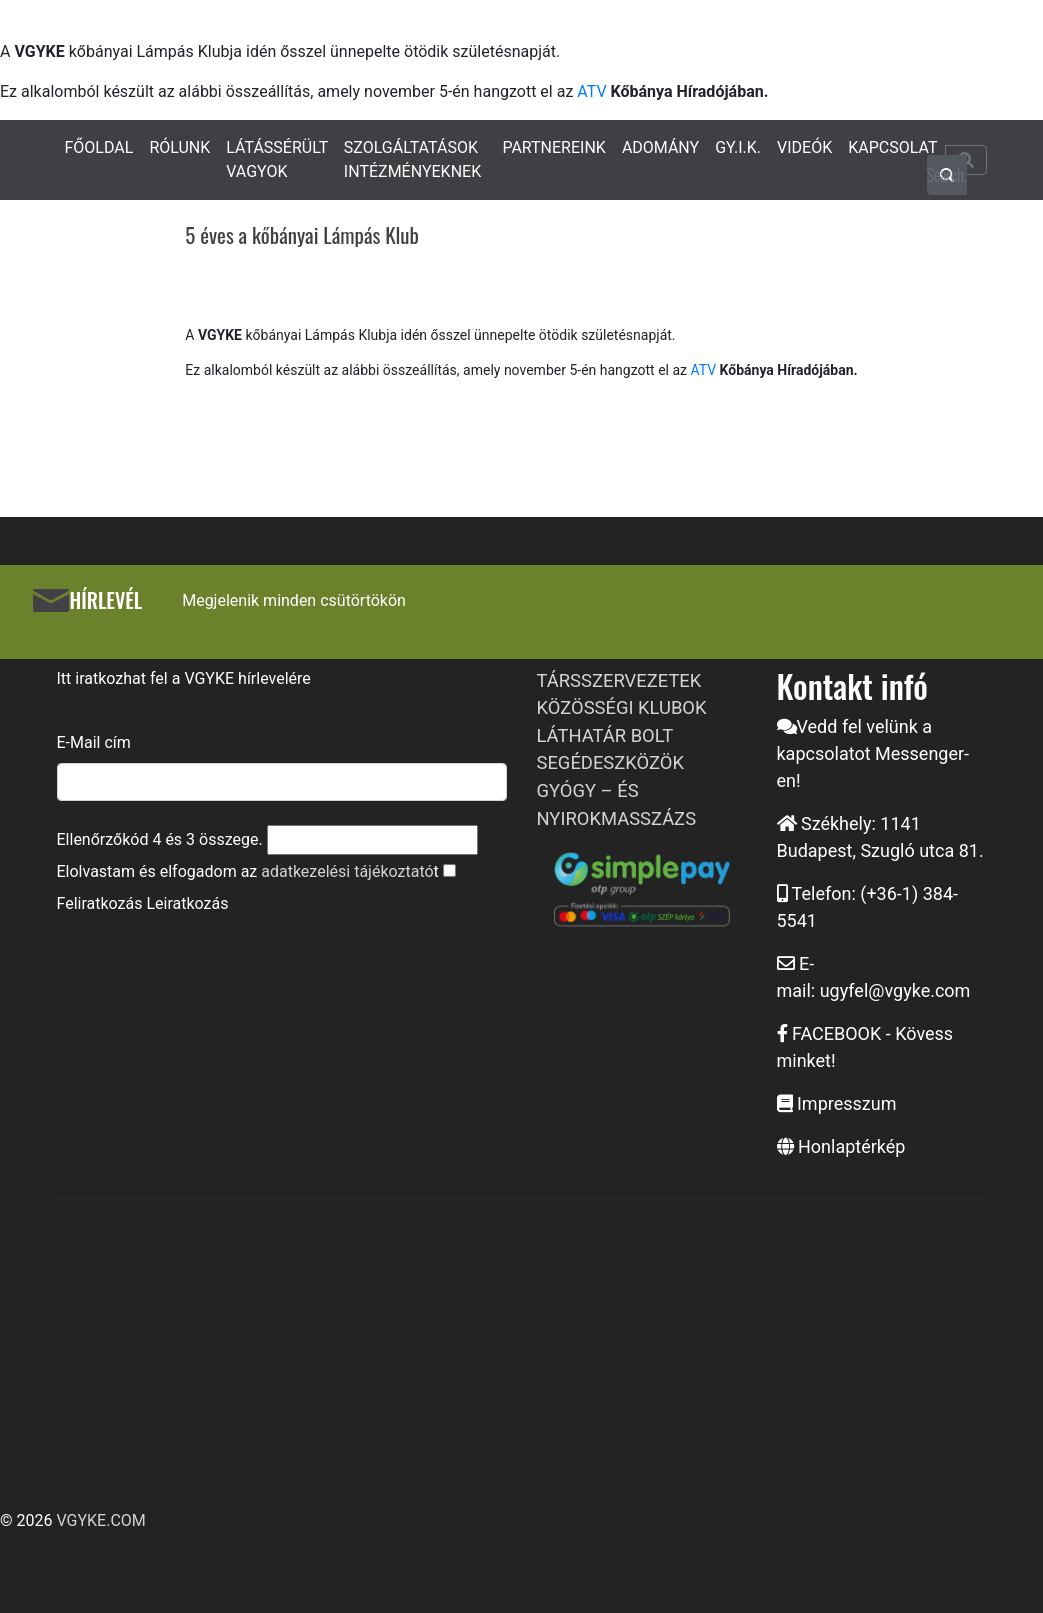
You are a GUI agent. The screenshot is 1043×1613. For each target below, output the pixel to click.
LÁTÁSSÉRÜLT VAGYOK (277, 159)
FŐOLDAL (99, 147)
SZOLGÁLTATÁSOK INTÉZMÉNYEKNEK (412, 159)
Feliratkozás (100, 903)
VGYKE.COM (100, 1520)
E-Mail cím (94, 742)
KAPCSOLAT (892, 147)
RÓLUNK (179, 147)
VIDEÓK (804, 147)
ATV (591, 91)
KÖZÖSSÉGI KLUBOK (622, 707)
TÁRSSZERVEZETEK (619, 680)
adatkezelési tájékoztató (347, 871)
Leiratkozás (187, 903)
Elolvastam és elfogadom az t (248, 871)
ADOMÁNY (660, 147)
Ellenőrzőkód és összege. (160, 839)
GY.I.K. (738, 147)
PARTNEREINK (554, 147)
